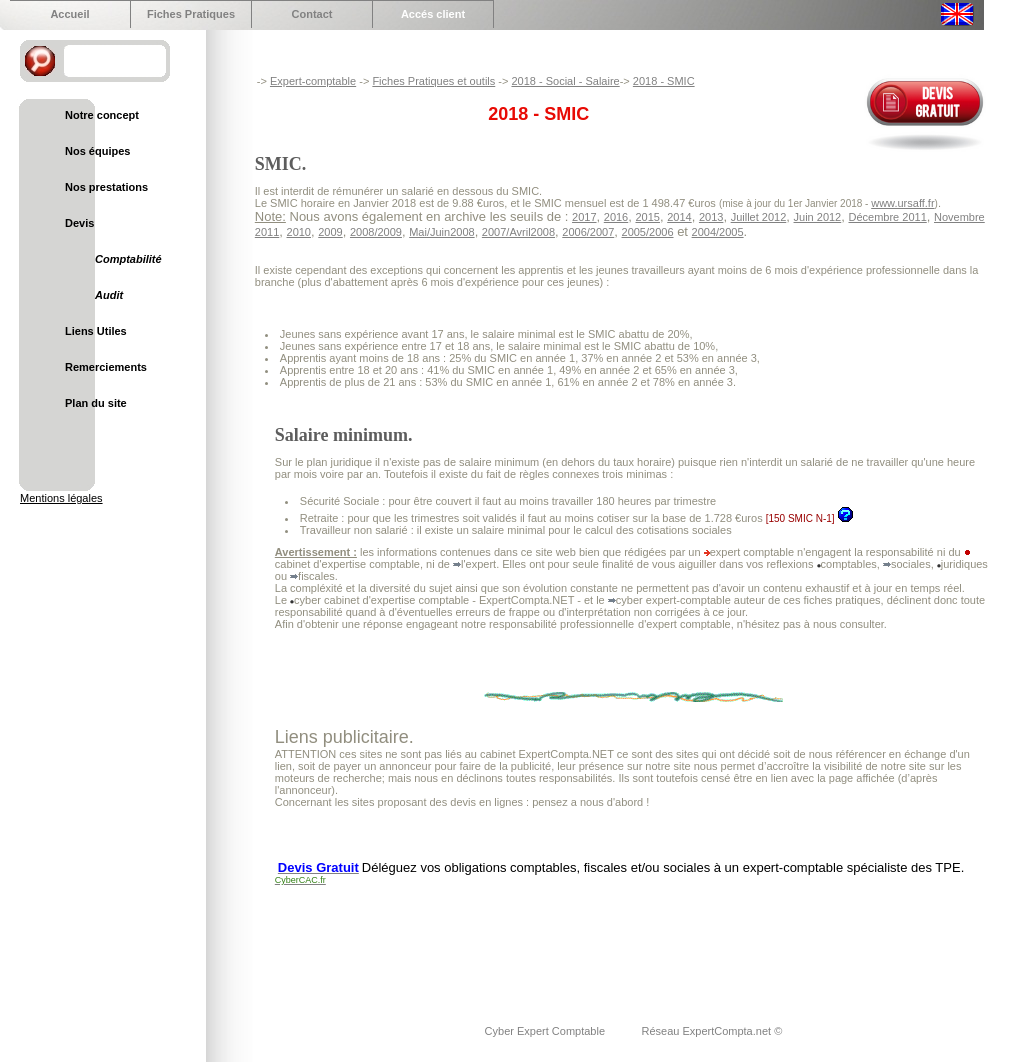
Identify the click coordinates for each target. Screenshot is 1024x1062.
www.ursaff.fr (902, 203)
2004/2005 (718, 232)
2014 (679, 217)
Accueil (69, 14)
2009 (330, 232)
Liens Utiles (96, 331)
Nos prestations (106, 187)
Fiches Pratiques (191, 14)
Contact (312, 14)
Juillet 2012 (759, 217)
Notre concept (102, 115)
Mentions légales (61, 498)
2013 (711, 217)
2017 (584, 217)
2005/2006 (648, 232)
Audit (109, 295)
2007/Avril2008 (518, 232)
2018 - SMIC (664, 81)
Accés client (433, 14)
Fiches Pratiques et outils (433, 81)
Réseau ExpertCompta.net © (711, 1031)
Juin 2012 (818, 217)
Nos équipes (97, 151)
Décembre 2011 (887, 217)
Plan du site (96, 403)
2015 (647, 217)
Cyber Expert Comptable (547, 1031)
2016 (616, 217)
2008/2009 (376, 232)
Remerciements (106, 367)
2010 (299, 232)
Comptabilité (128, 259)
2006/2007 (588, 232)
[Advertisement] (639, 942)
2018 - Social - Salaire (565, 81)
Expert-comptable (313, 81)
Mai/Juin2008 (441, 232)
